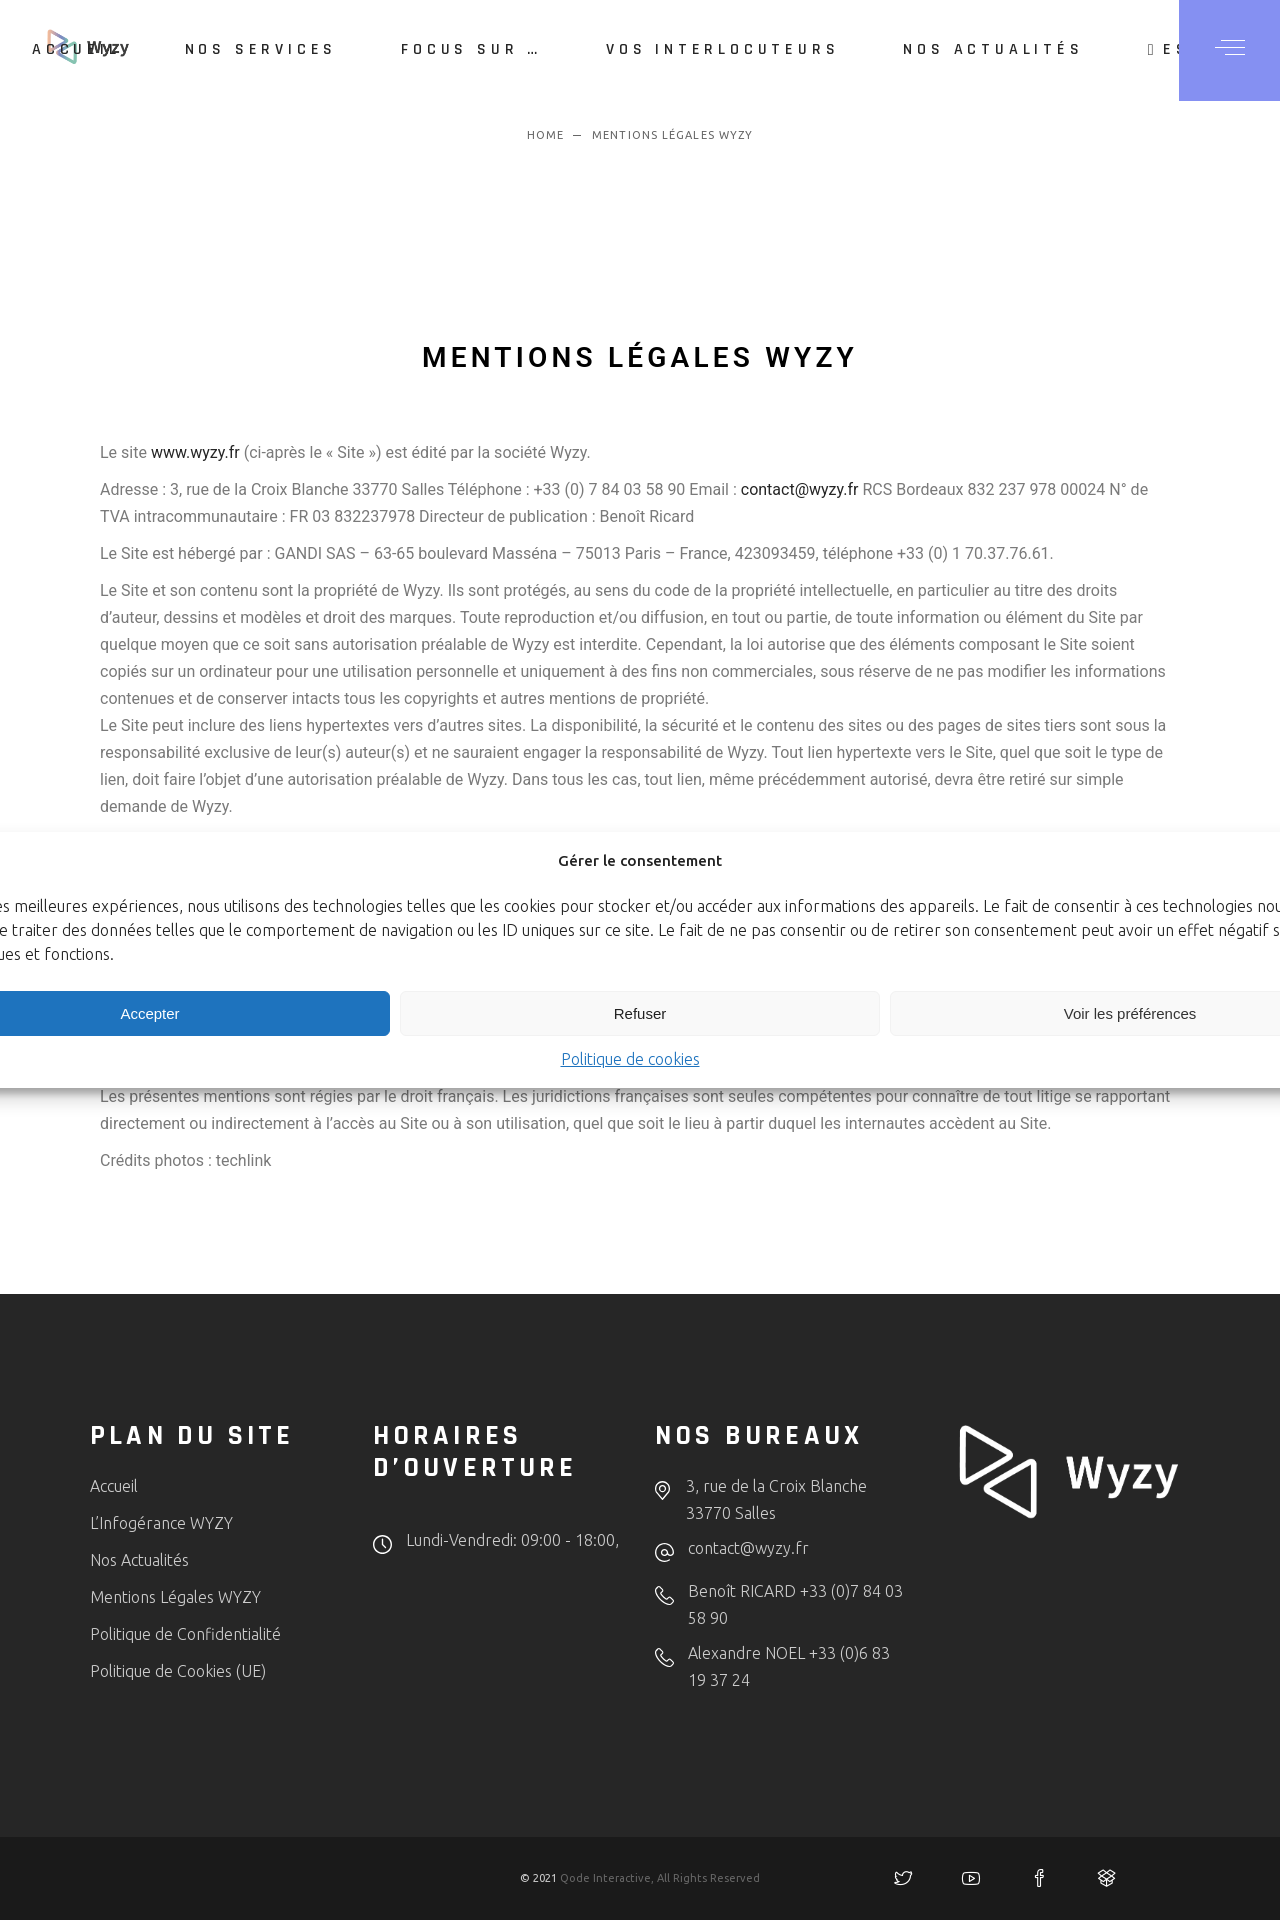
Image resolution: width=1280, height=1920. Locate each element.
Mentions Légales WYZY (175, 1597)
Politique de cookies (630, 1059)
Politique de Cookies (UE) (178, 1671)
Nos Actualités (139, 1560)
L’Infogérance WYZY (161, 1523)
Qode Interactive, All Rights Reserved (660, 1878)
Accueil (114, 1486)
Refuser (640, 1013)
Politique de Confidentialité (185, 1634)
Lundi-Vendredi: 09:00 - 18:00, (512, 1540)
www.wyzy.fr (195, 452)
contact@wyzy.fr (800, 489)
